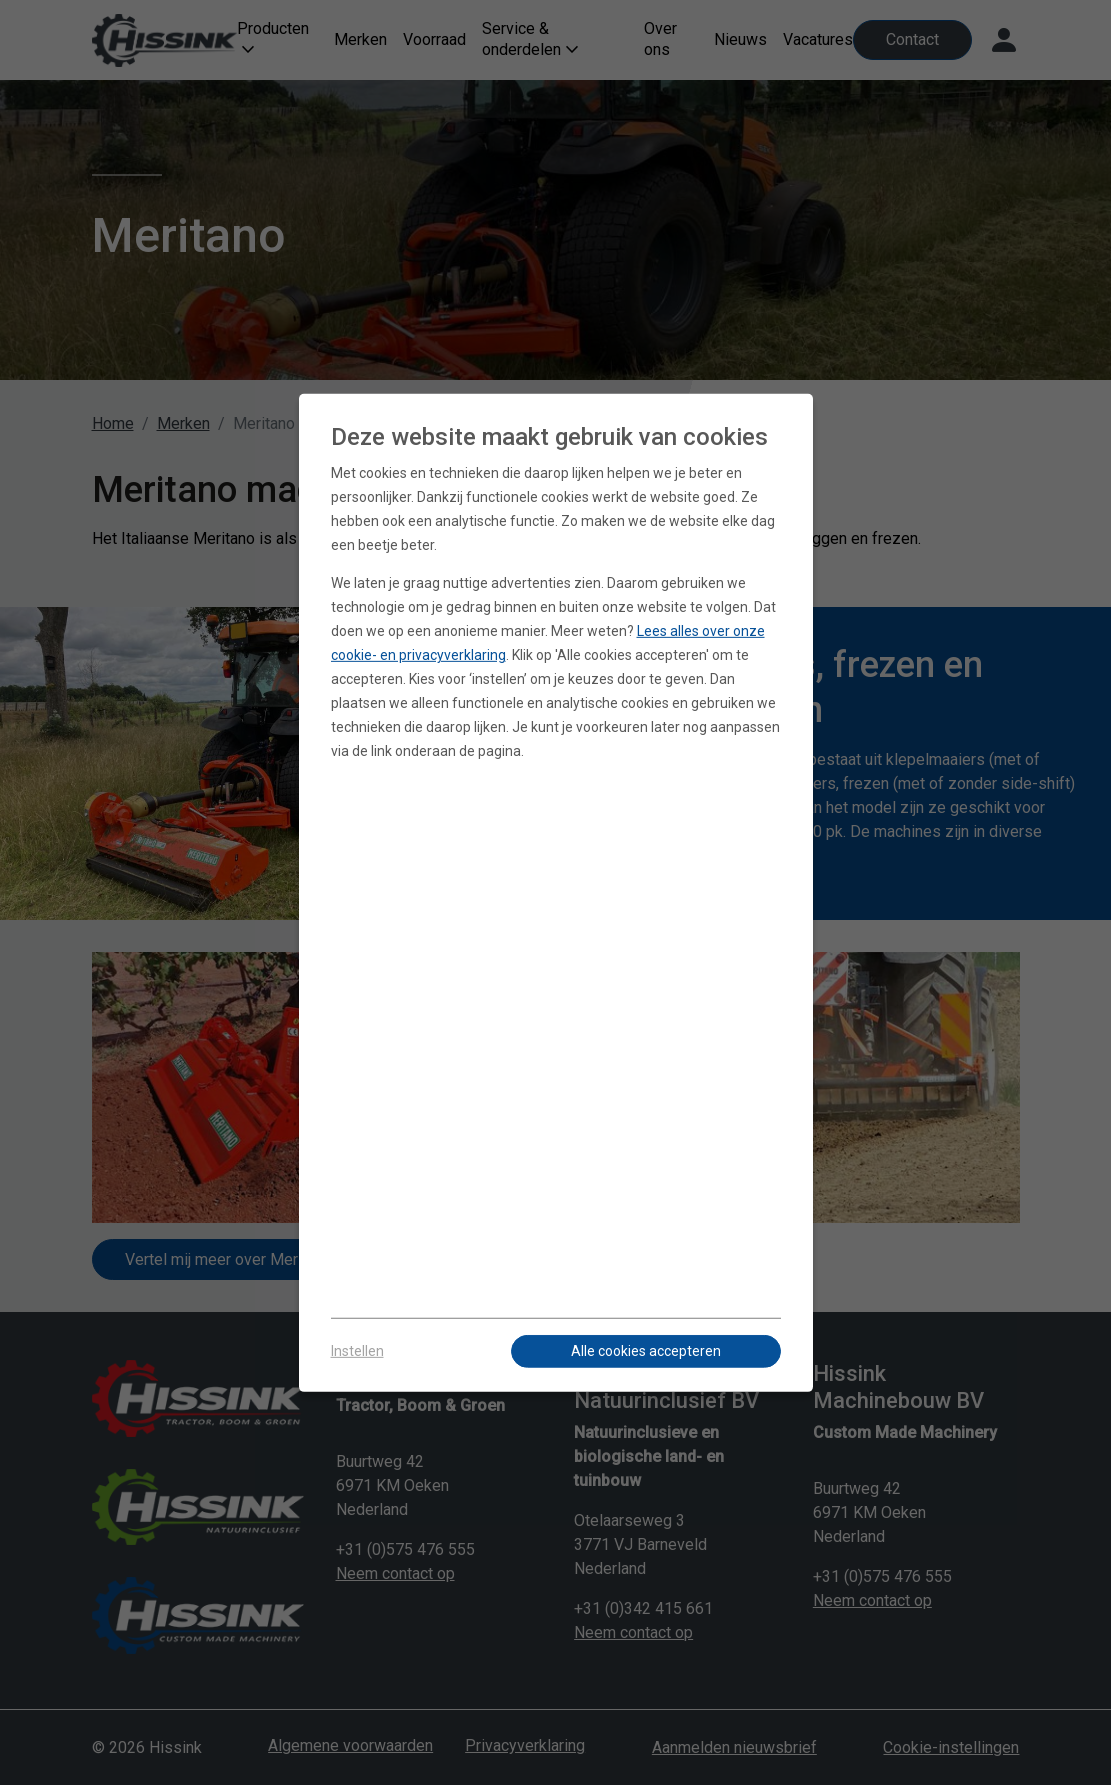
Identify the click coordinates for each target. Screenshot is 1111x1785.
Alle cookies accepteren (646, 1351)
